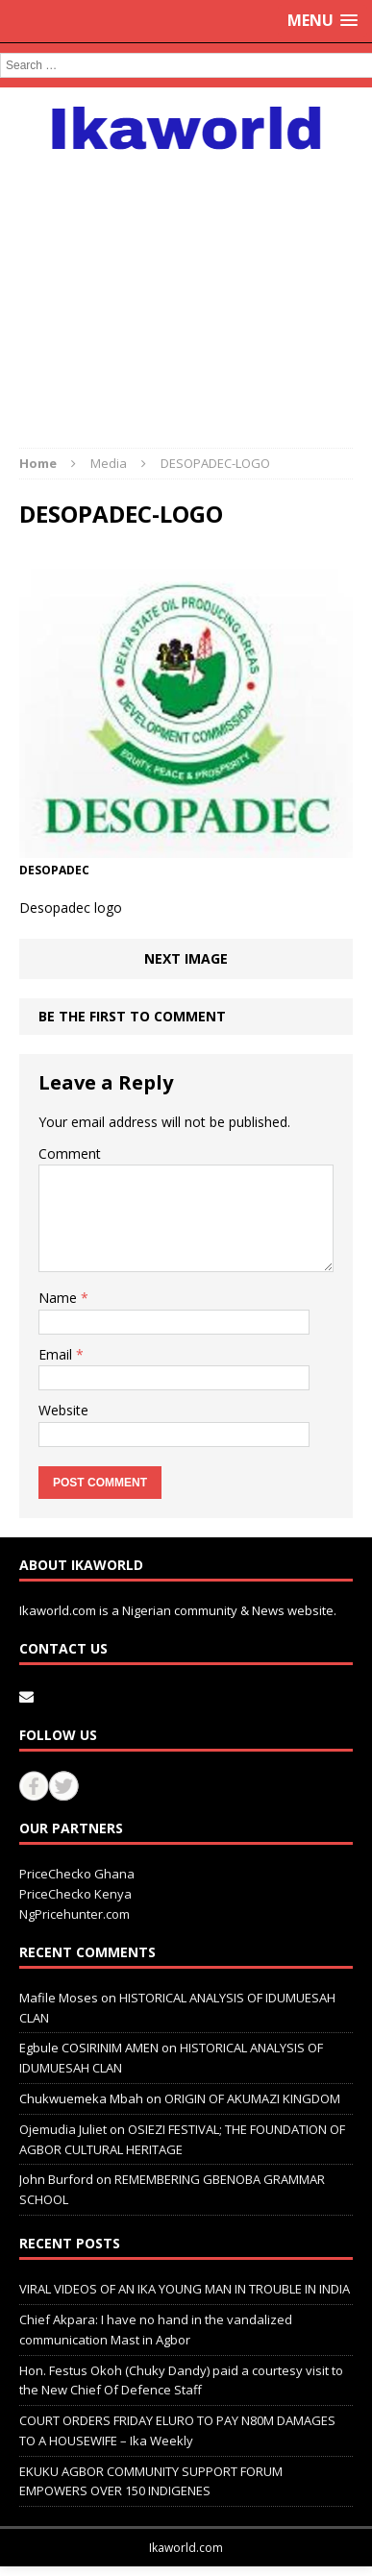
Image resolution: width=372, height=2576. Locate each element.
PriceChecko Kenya (75, 1893)
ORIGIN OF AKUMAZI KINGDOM (252, 2098)
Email (57, 1354)
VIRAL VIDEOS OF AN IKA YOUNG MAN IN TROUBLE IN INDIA (184, 2288)
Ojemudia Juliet (63, 2129)
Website (63, 1410)
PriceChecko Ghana (77, 1873)
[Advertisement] (186, 289)
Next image (186, 958)
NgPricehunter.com (74, 1914)
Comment (69, 1153)
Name (59, 1297)
